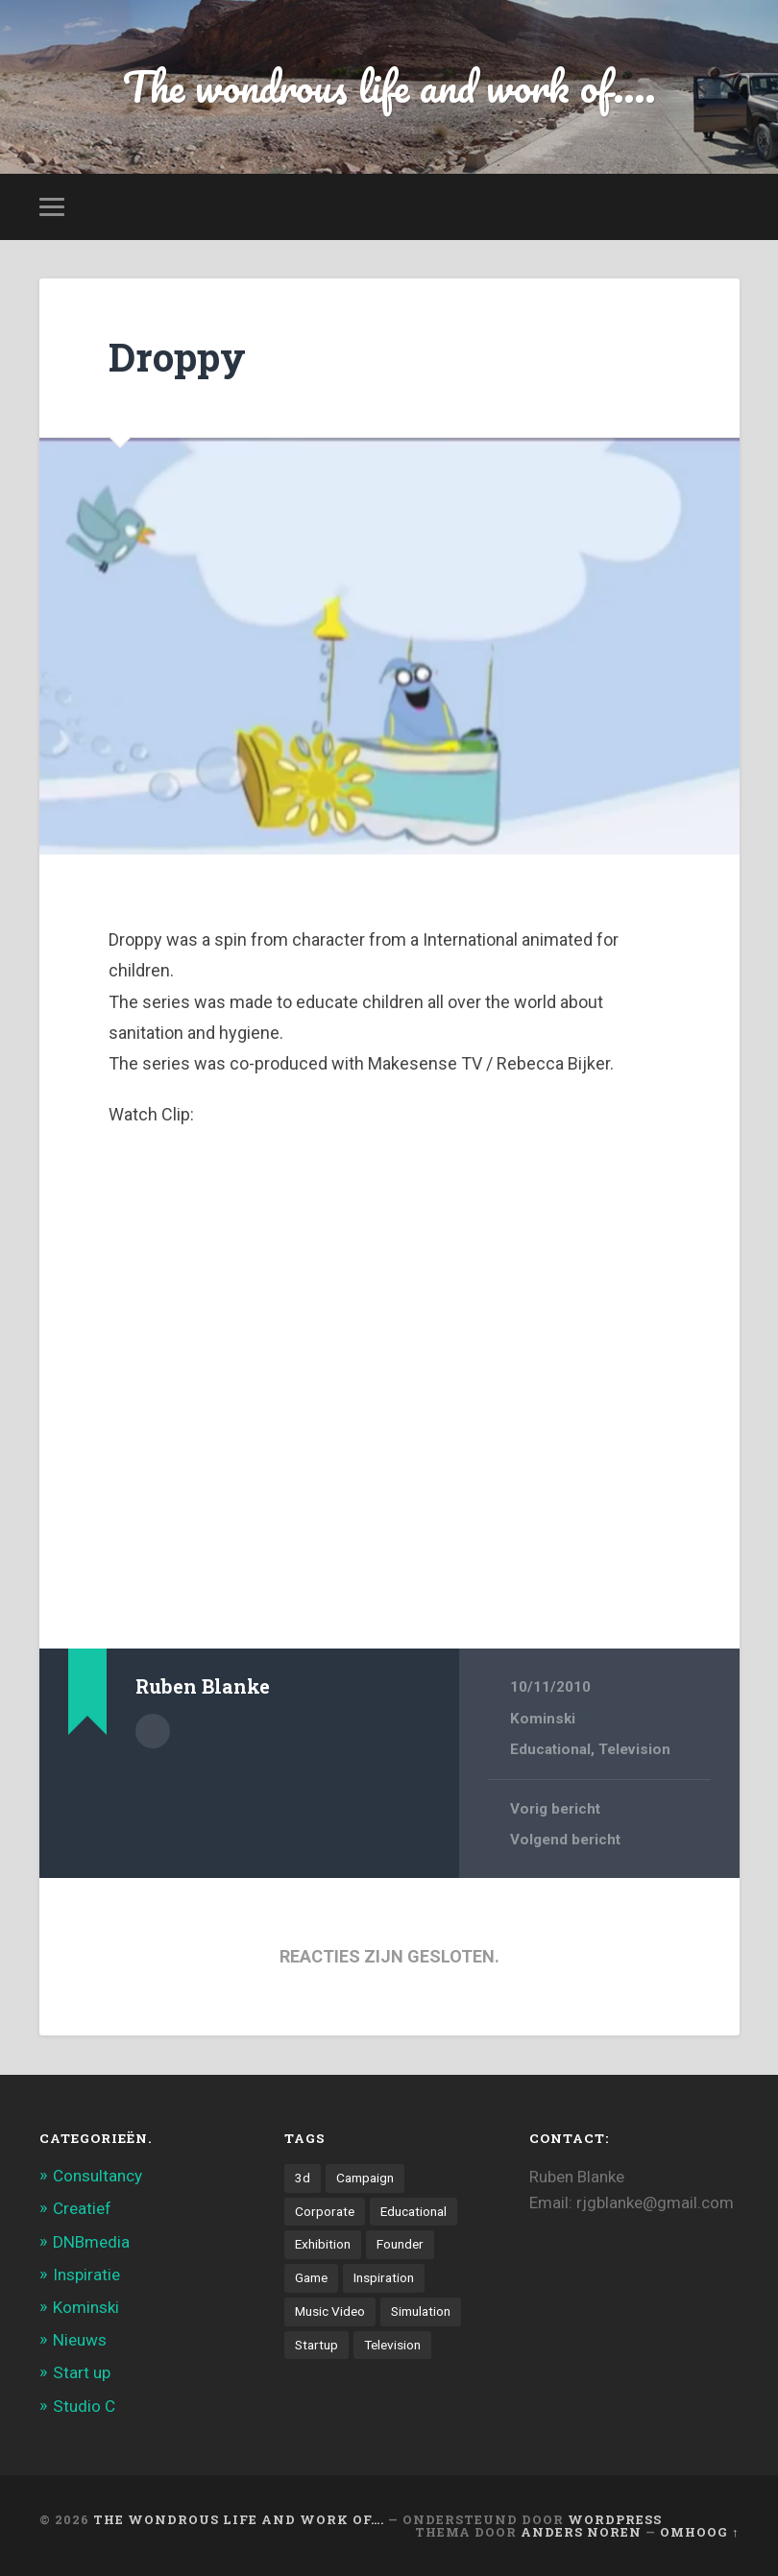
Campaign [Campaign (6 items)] (365, 2177)
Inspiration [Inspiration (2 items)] (383, 2277)
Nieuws (80, 2339)
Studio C (84, 2406)
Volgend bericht (565, 1839)
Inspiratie (86, 2274)
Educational (550, 1749)
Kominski (542, 1718)
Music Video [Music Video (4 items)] (330, 2311)
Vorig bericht (555, 1809)
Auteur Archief (152, 1731)
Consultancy (97, 2175)
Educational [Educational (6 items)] (413, 2211)
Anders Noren (581, 2532)
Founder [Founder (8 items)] (400, 2243)
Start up (81, 2372)
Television (634, 1749)
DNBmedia (91, 2241)
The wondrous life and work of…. (238, 2519)
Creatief (82, 2208)
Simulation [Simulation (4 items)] (420, 2311)
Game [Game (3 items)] (311, 2277)
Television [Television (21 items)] (392, 2344)
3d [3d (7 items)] (302, 2177)
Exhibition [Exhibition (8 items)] (323, 2243)
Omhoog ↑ (699, 2532)
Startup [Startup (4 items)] (316, 2344)
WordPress (615, 2519)
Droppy (177, 356)
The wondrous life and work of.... (389, 86)
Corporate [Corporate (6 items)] (324, 2211)
